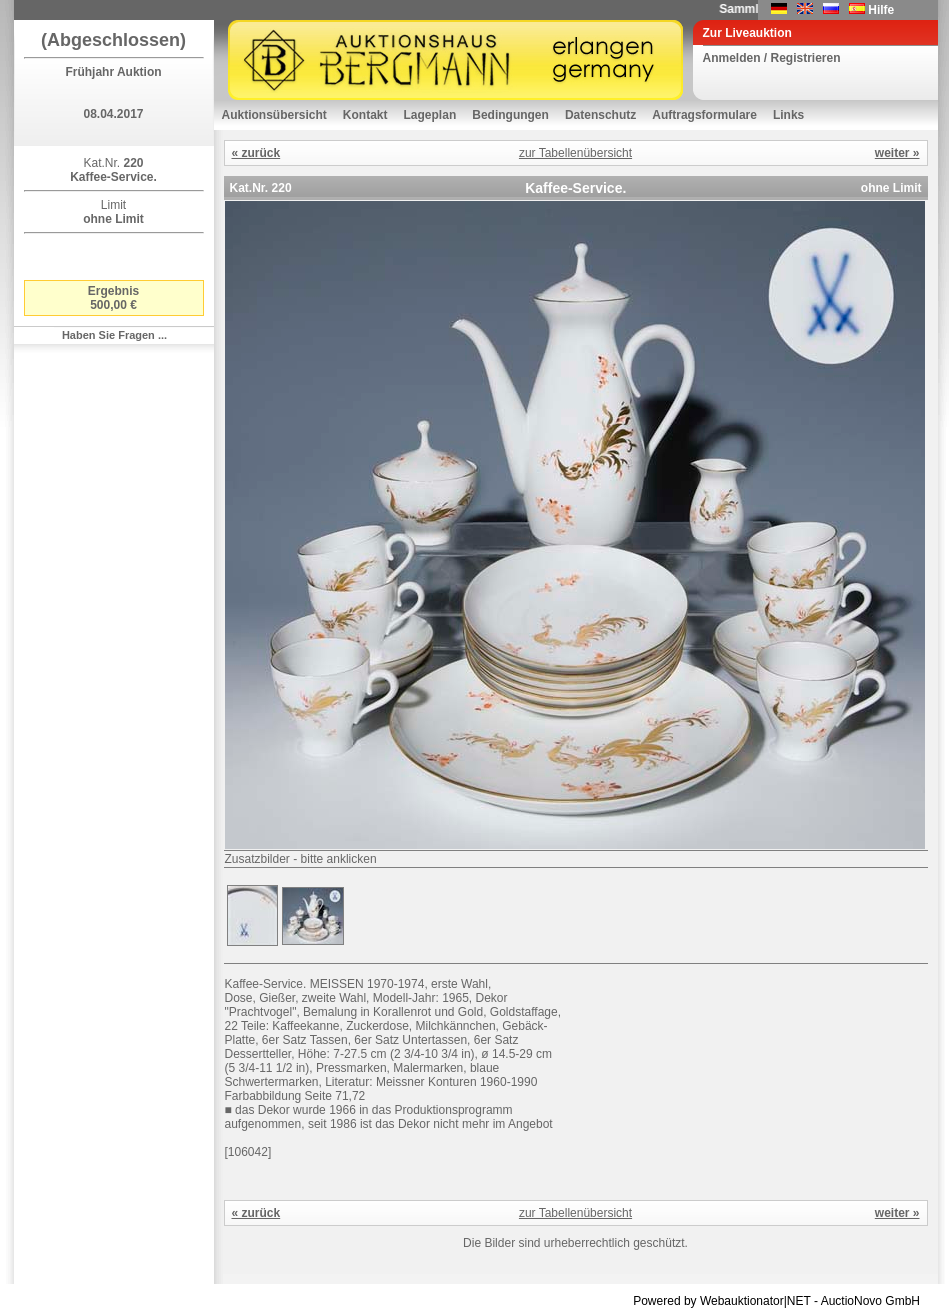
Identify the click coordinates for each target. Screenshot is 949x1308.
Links (788, 115)
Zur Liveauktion (747, 33)
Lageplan (430, 115)
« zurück (256, 153)
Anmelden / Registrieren (772, 58)
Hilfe (881, 10)
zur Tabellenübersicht (575, 153)
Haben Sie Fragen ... (114, 335)
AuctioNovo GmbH (870, 1301)
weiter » (897, 153)
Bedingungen (510, 115)
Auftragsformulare (704, 115)
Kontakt (365, 115)
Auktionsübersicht (274, 115)
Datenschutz (600, 115)
